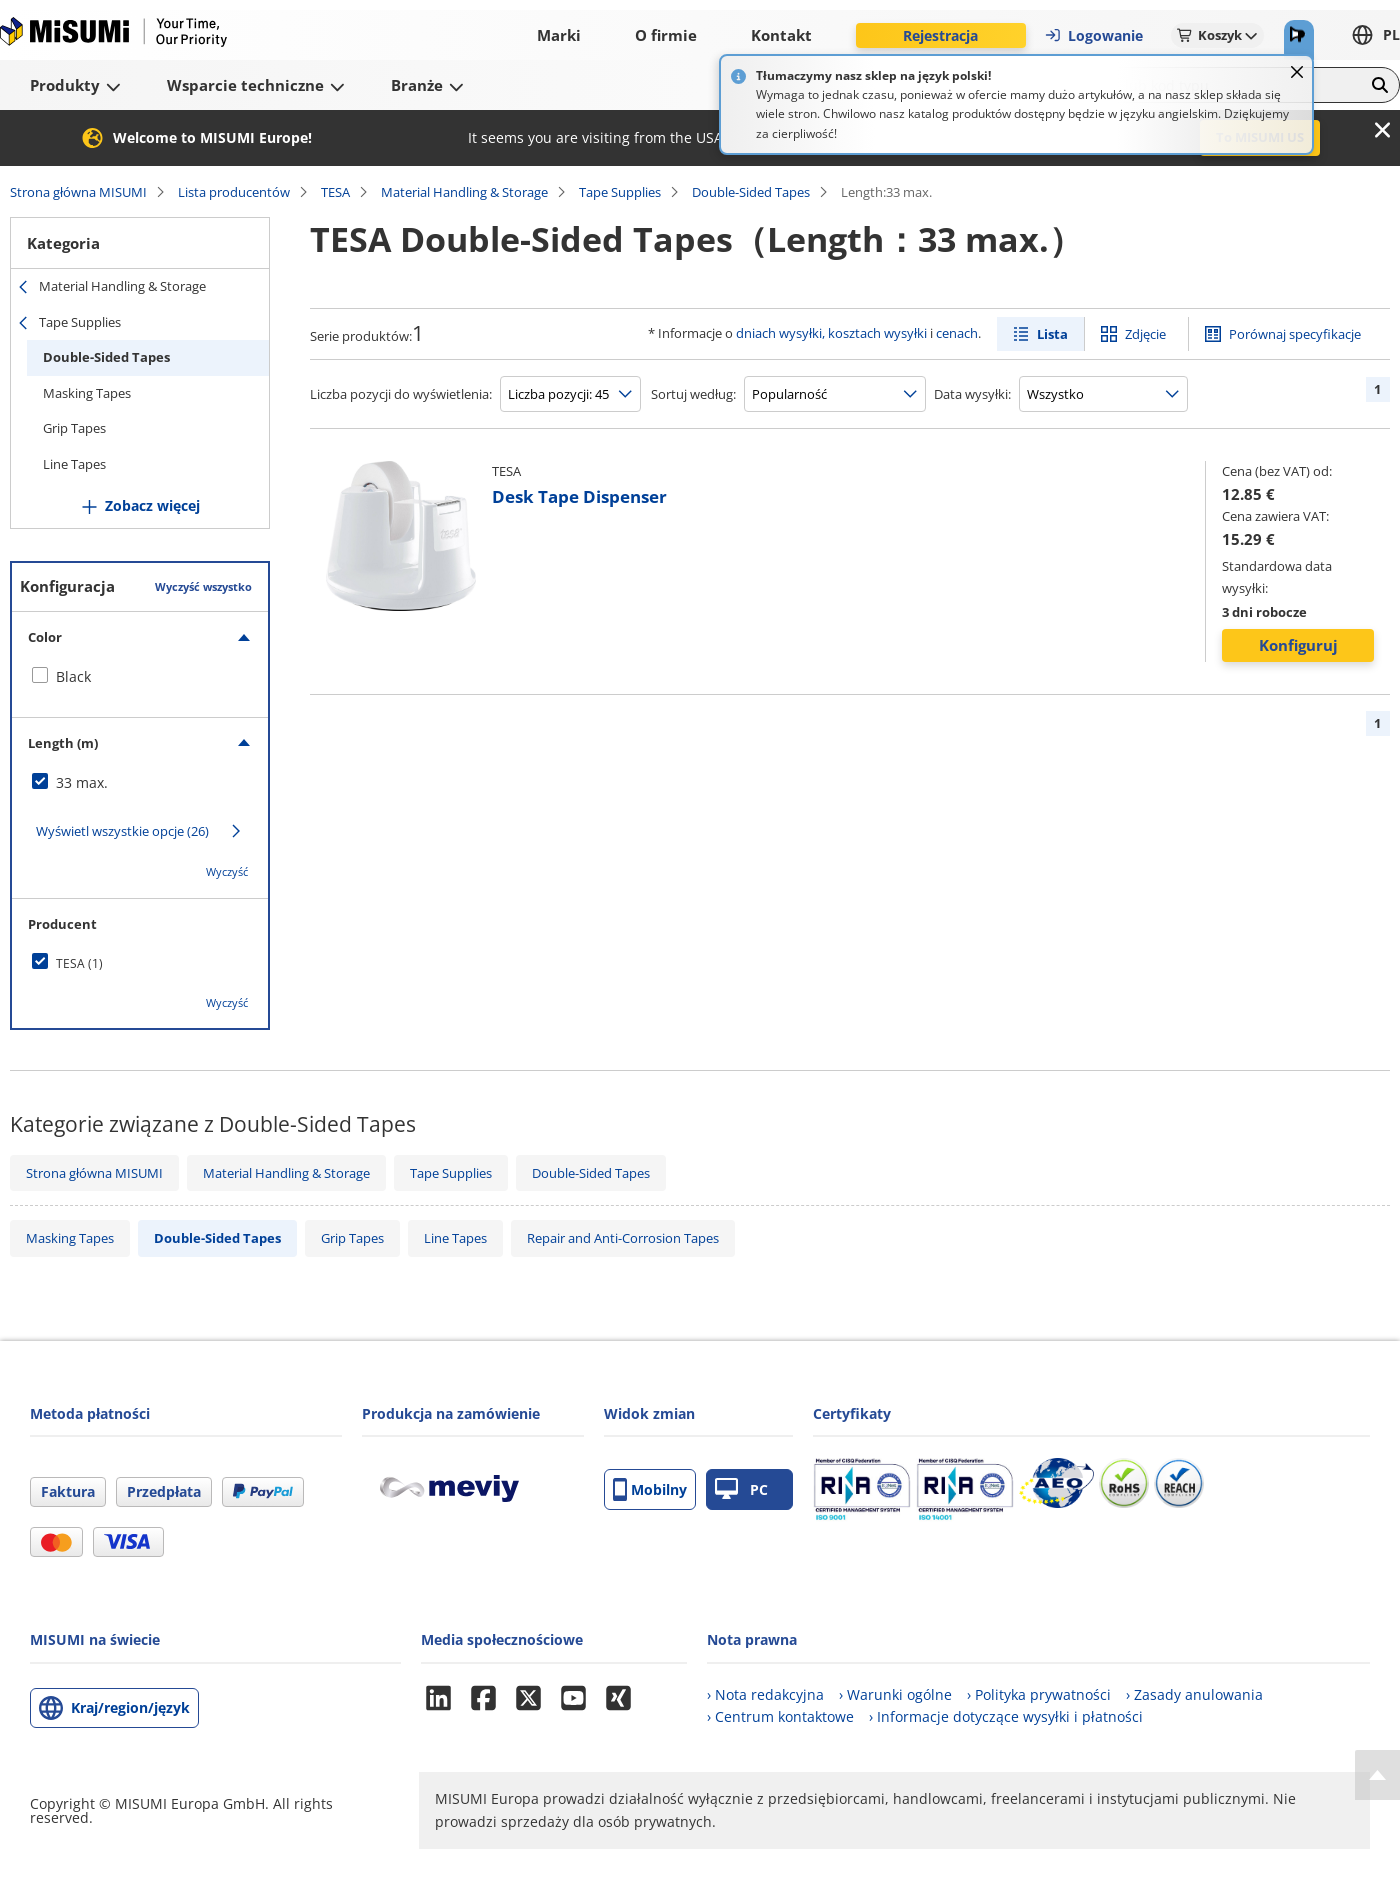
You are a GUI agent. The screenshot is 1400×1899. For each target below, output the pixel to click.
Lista (1052, 334)
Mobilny (650, 1489)
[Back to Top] (1377, 1775)
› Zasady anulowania (1194, 1694)
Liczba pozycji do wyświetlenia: (401, 394)
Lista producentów (234, 192)
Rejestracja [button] (940, 35)
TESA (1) (79, 963)
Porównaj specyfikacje (1295, 334)
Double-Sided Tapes (751, 192)
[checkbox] (140, 677)
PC (741, 1489)
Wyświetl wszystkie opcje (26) (122, 831)
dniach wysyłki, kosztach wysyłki (831, 333)
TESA (335, 192)
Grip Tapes (74, 428)
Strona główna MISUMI (78, 192)
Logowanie (1093, 35)
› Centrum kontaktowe (780, 1716)
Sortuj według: (693, 394)
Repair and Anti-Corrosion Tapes (623, 1238)
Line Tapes (74, 464)
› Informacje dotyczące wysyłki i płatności (1006, 1716)
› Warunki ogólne (895, 1694)
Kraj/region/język (130, 1707)
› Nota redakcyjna (765, 1694)
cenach (957, 333)
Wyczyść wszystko (203, 586)
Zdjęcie (1145, 334)
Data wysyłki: (972, 394)
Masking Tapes (87, 393)
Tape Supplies (620, 192)
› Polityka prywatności (1039, 1694)
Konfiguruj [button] (1298, 645)
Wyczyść (227, 871)
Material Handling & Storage (464, 192)
